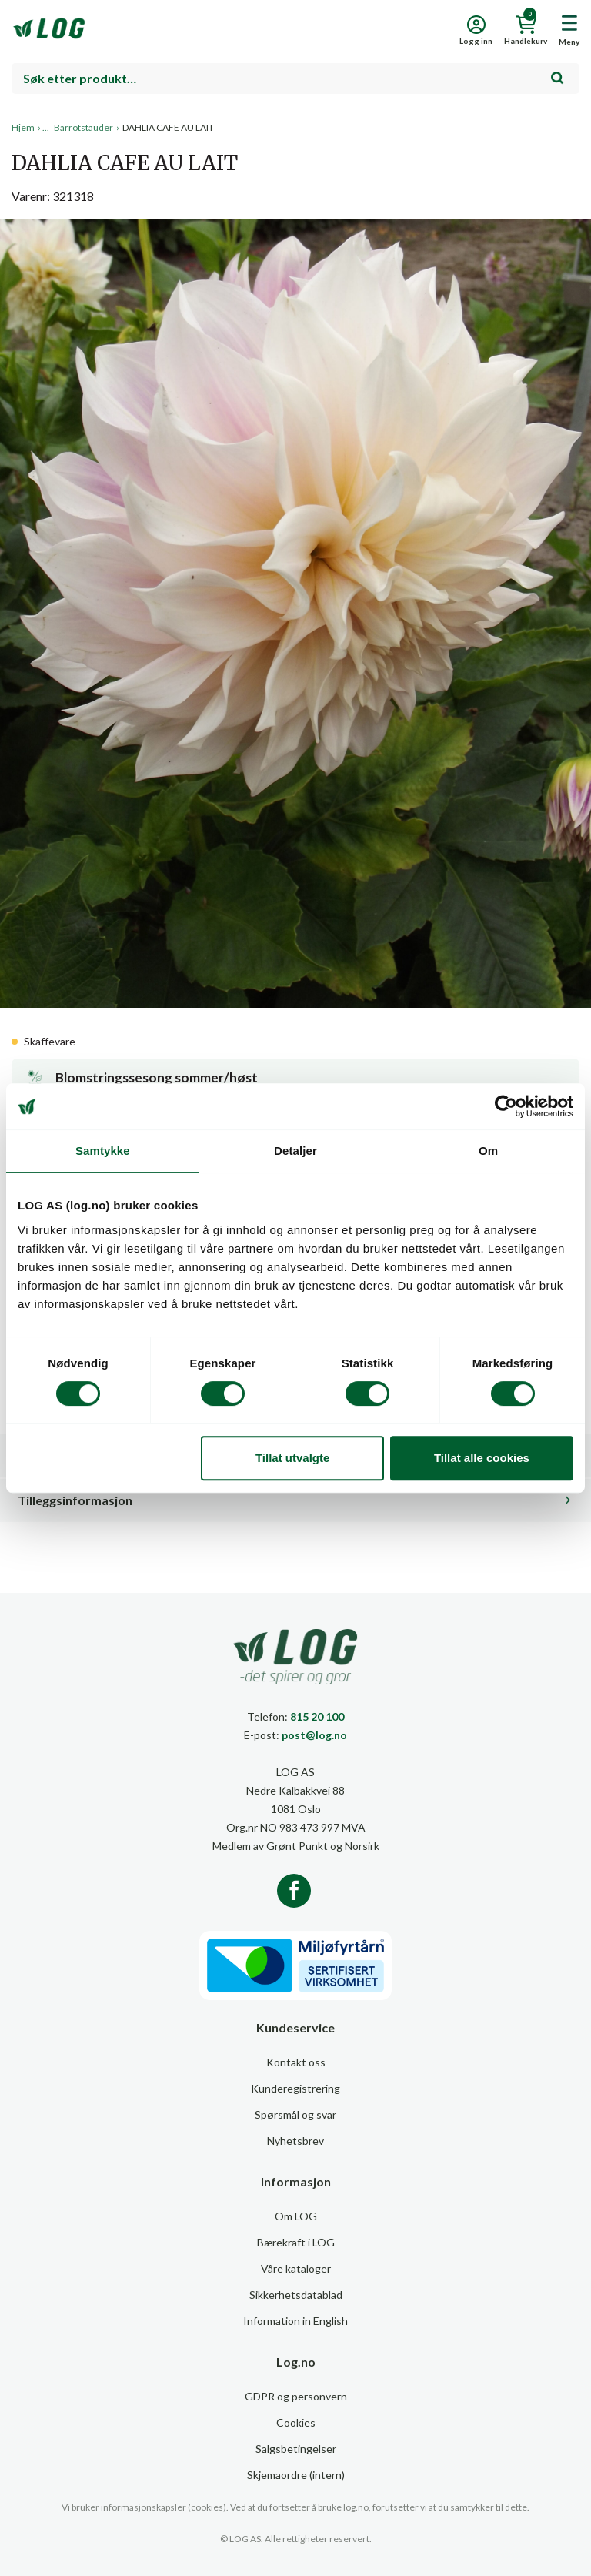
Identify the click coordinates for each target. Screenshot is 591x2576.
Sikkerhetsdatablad (295, 2294)
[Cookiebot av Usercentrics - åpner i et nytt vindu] (506, 1106)
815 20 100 (317, 1716)
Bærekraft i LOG (296, 2242)
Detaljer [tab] (295, 1150)
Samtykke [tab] (102, 1150)
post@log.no (314, 1734)
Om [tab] (488, 1150)
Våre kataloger (296, 2268)
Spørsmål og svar (295, 2114)
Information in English (295, 2320)
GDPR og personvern (296, 2396)
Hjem (23, 127)
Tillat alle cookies (481, 1457)
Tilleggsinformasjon (75, 1500)
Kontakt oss (296, 2062)
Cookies (296, 2422)
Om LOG (296, 2216)
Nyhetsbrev (295, 2140)
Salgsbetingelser (295, 2448)
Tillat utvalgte (292, 1457)
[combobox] (295, 78)
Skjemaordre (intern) (296, 2474)
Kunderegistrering (295, 2088)
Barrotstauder (83, 127)
